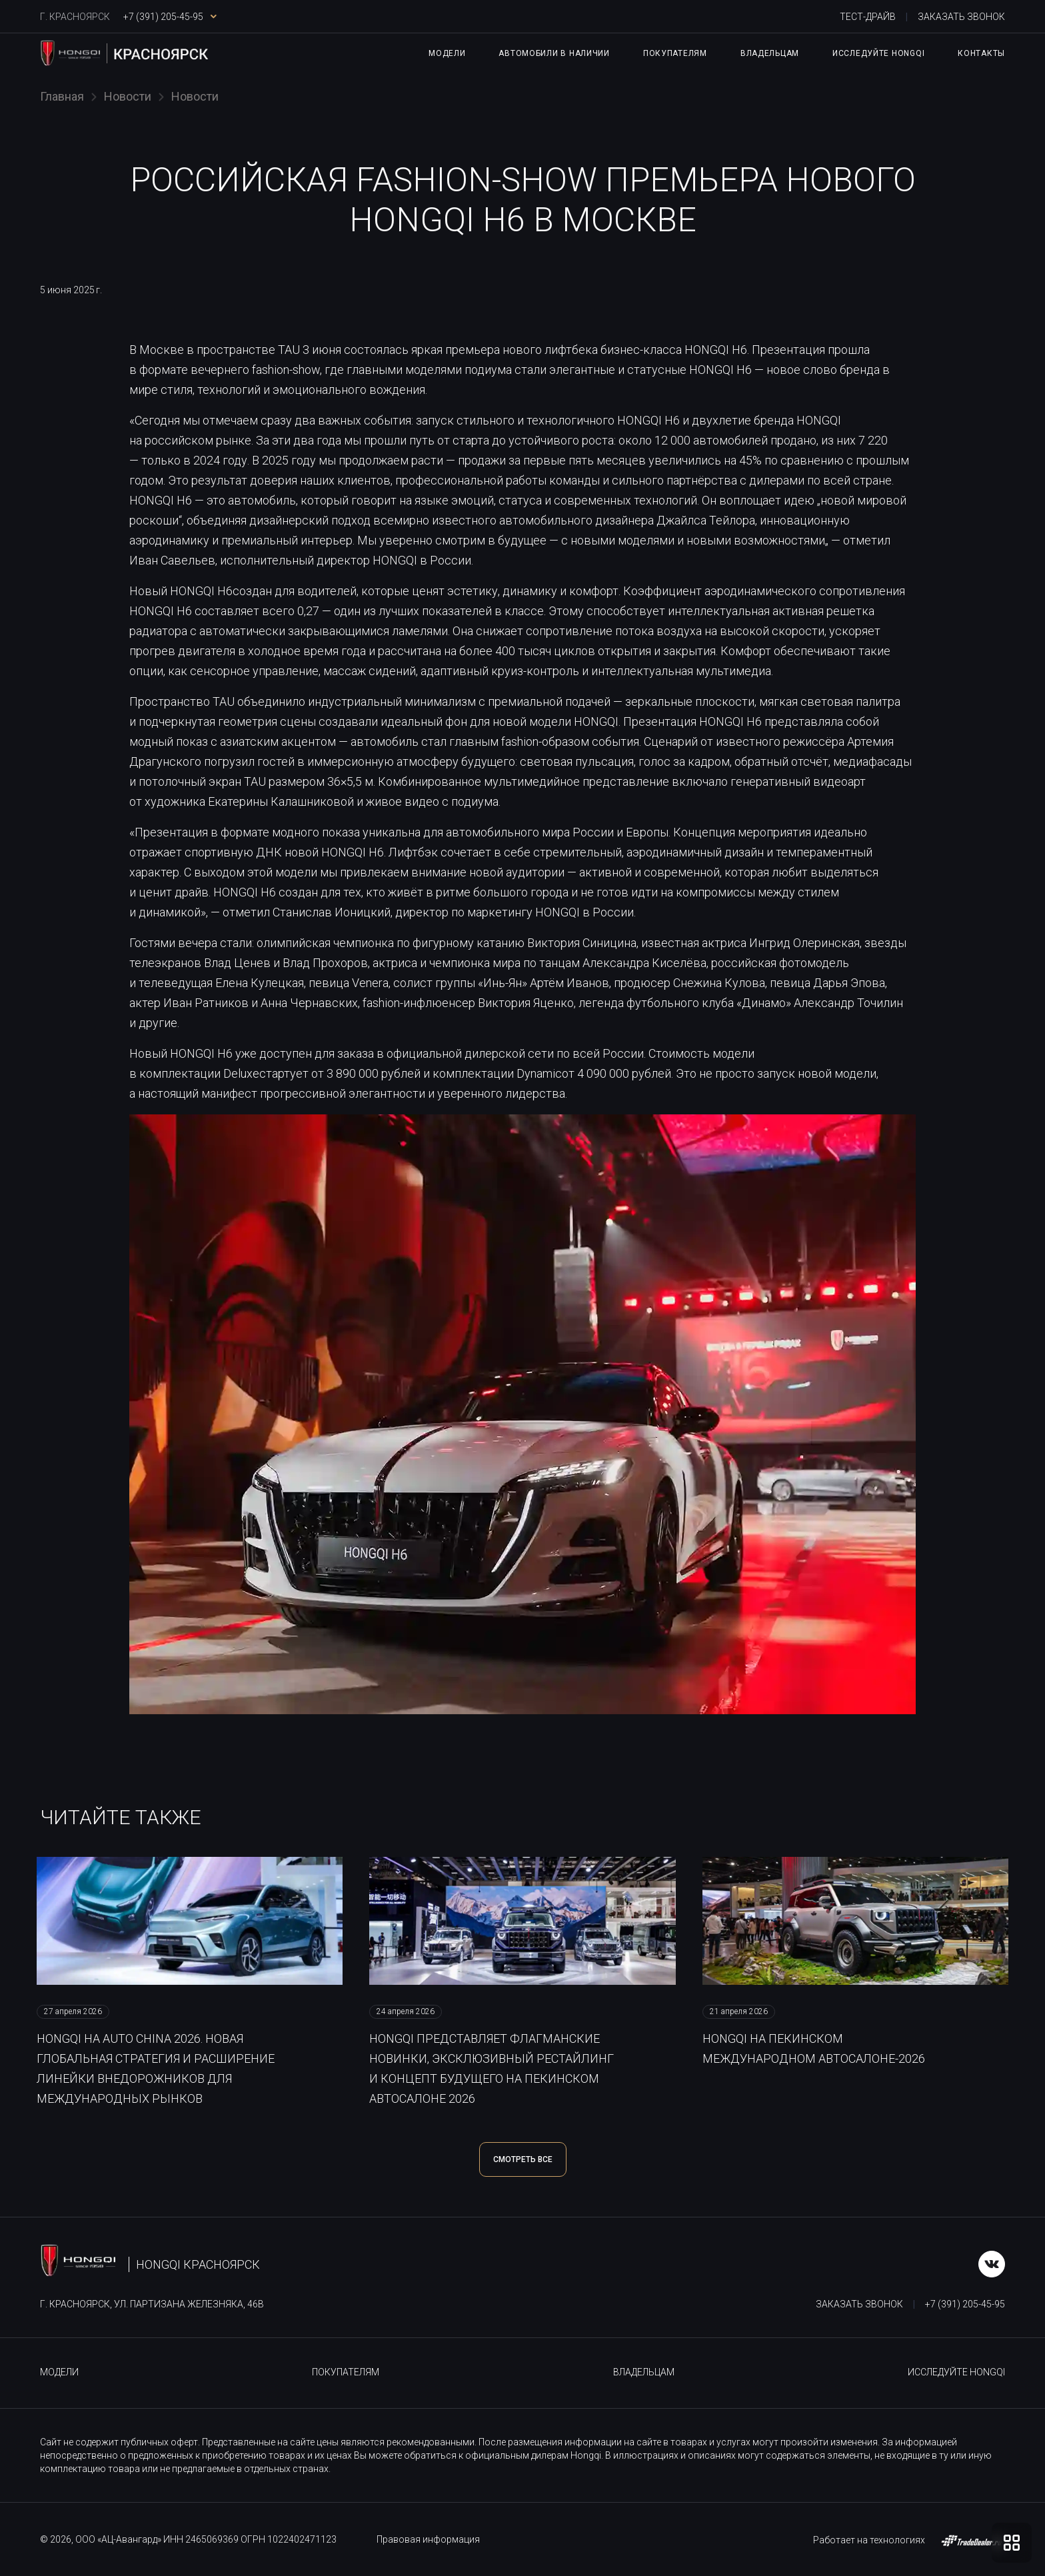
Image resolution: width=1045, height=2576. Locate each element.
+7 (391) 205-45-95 (965, 2304)
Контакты (981, 53)
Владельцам (769, 53)
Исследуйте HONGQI (878, 53)
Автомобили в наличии (554, 53)
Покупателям (675, 53)
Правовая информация (428, 2539)
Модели (447, 53)
